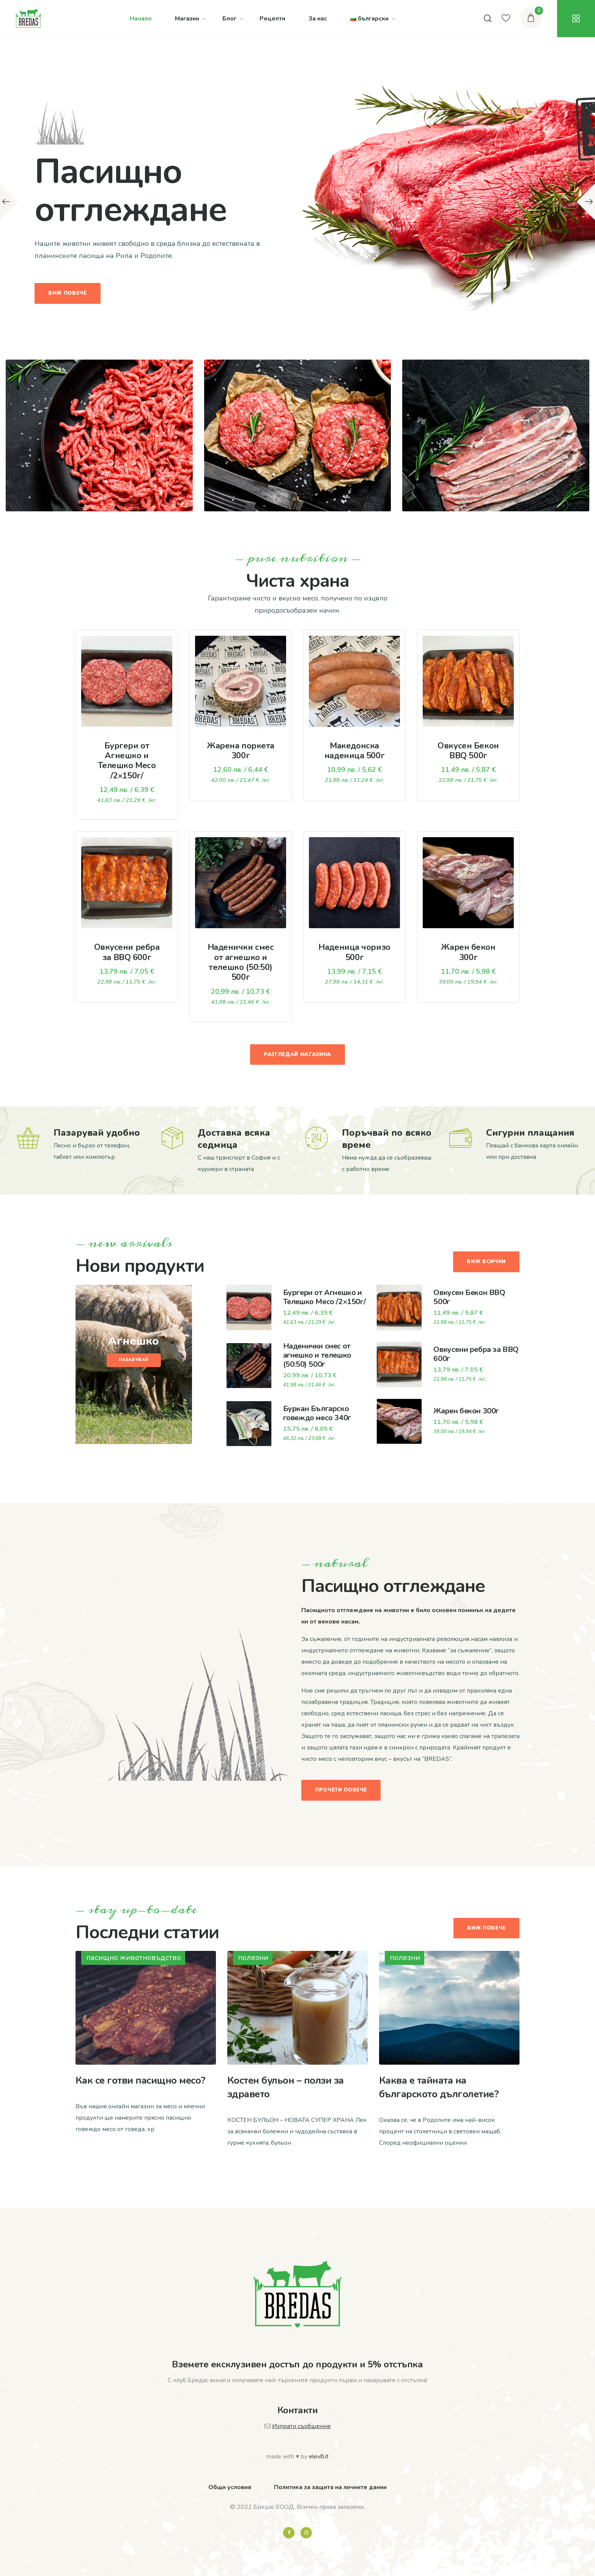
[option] (297, 202)
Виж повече (67, 293)
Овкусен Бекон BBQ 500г (468, 750)
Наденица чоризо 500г (354, 952)
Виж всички (486, 1261)
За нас (318, 18)
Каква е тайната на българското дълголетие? (439, 2087)
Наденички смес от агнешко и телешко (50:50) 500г (241, 962)
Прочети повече (341, 1790)
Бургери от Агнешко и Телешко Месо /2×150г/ (127, 760)
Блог (229, 18)
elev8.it (319, 2456)
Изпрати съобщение (301, 2426)
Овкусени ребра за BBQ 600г (127, 952)
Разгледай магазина (297, 1054)
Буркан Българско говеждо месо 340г (317, 1413)
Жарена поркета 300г (240, 750)
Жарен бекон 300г (468, 952)
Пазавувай (134, 1360)
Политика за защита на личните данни (330, 2487)
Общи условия (229, 2487)
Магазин (187, 18)
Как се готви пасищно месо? (140, 2080)
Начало (141, 18)
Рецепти (272, 18)
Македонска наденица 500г (354, 750)
